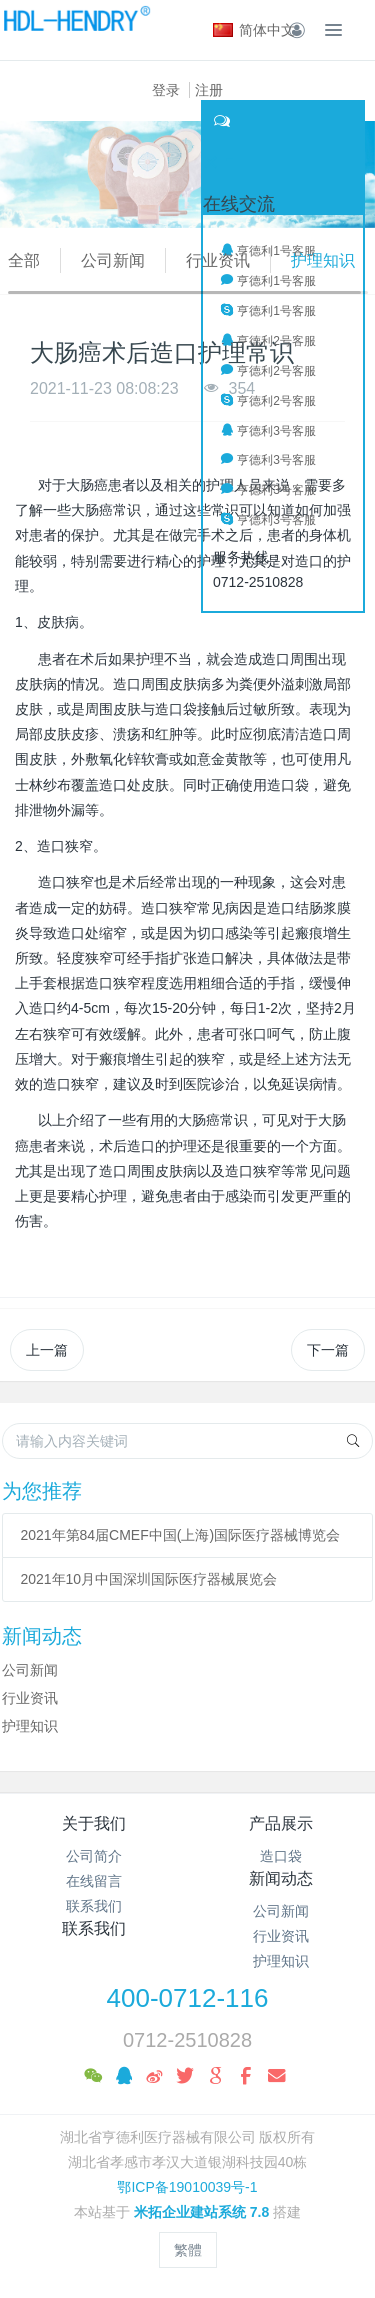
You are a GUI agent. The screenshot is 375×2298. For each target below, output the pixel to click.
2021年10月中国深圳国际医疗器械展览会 (148, 1579)
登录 (166, 90)
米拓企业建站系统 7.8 (201, 2212)
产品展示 (281, 1823)
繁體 (188, 2250)
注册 (209, 90)
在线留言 (94, 1881)
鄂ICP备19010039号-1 (187, 2187)
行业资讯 (218, 260)
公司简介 (94, 1856)
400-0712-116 (188, 1998)
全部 (24, 260)
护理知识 (323, 260)
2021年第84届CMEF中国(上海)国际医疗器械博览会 (180, 1535)
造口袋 (281, 1856)
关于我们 (94, 1823)
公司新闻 (113, 260)
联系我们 (94, 1906)
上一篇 (47, 1350)
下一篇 (328, 1350)
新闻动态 (281, 1878)
